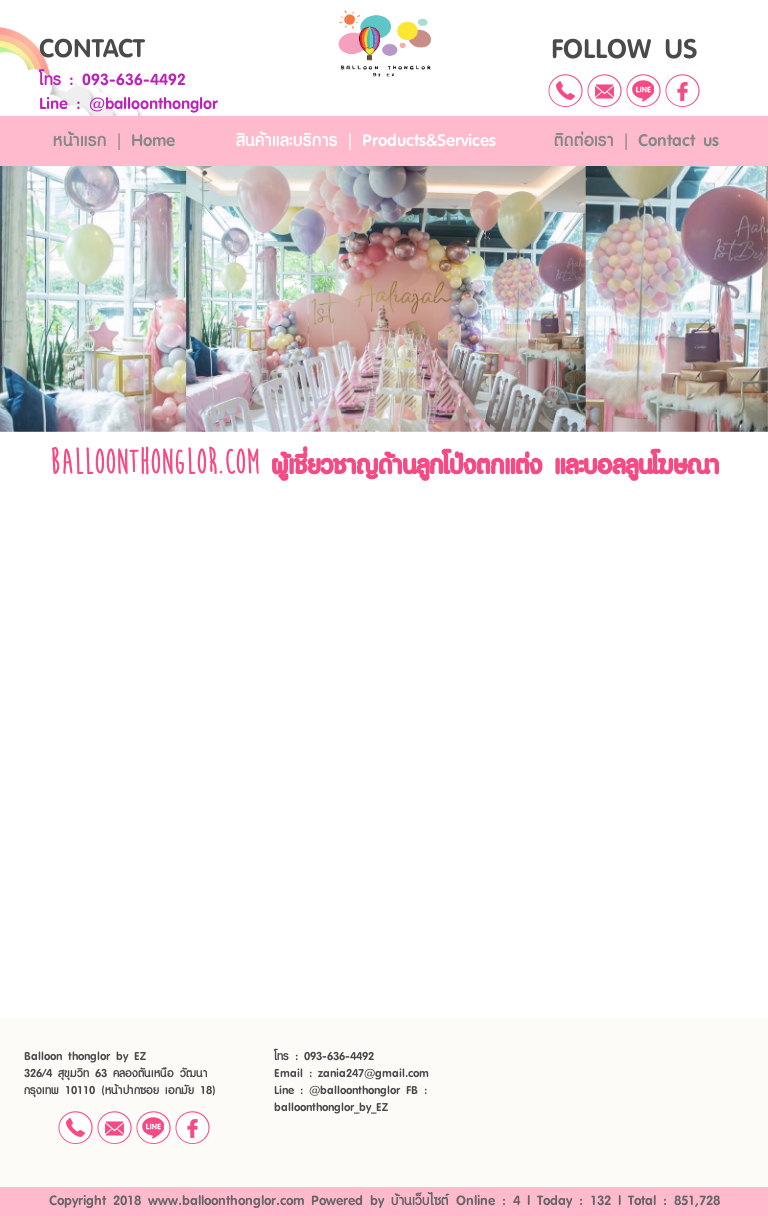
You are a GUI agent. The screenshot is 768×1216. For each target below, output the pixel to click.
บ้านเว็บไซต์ (420, 1201)
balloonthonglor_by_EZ (331, 1107)
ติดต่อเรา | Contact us (636, 141)
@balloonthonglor (153, 104)
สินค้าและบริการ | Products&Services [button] (366, 141)
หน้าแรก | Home (114, 141)
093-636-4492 (134, 80)
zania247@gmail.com (373, 1073)
